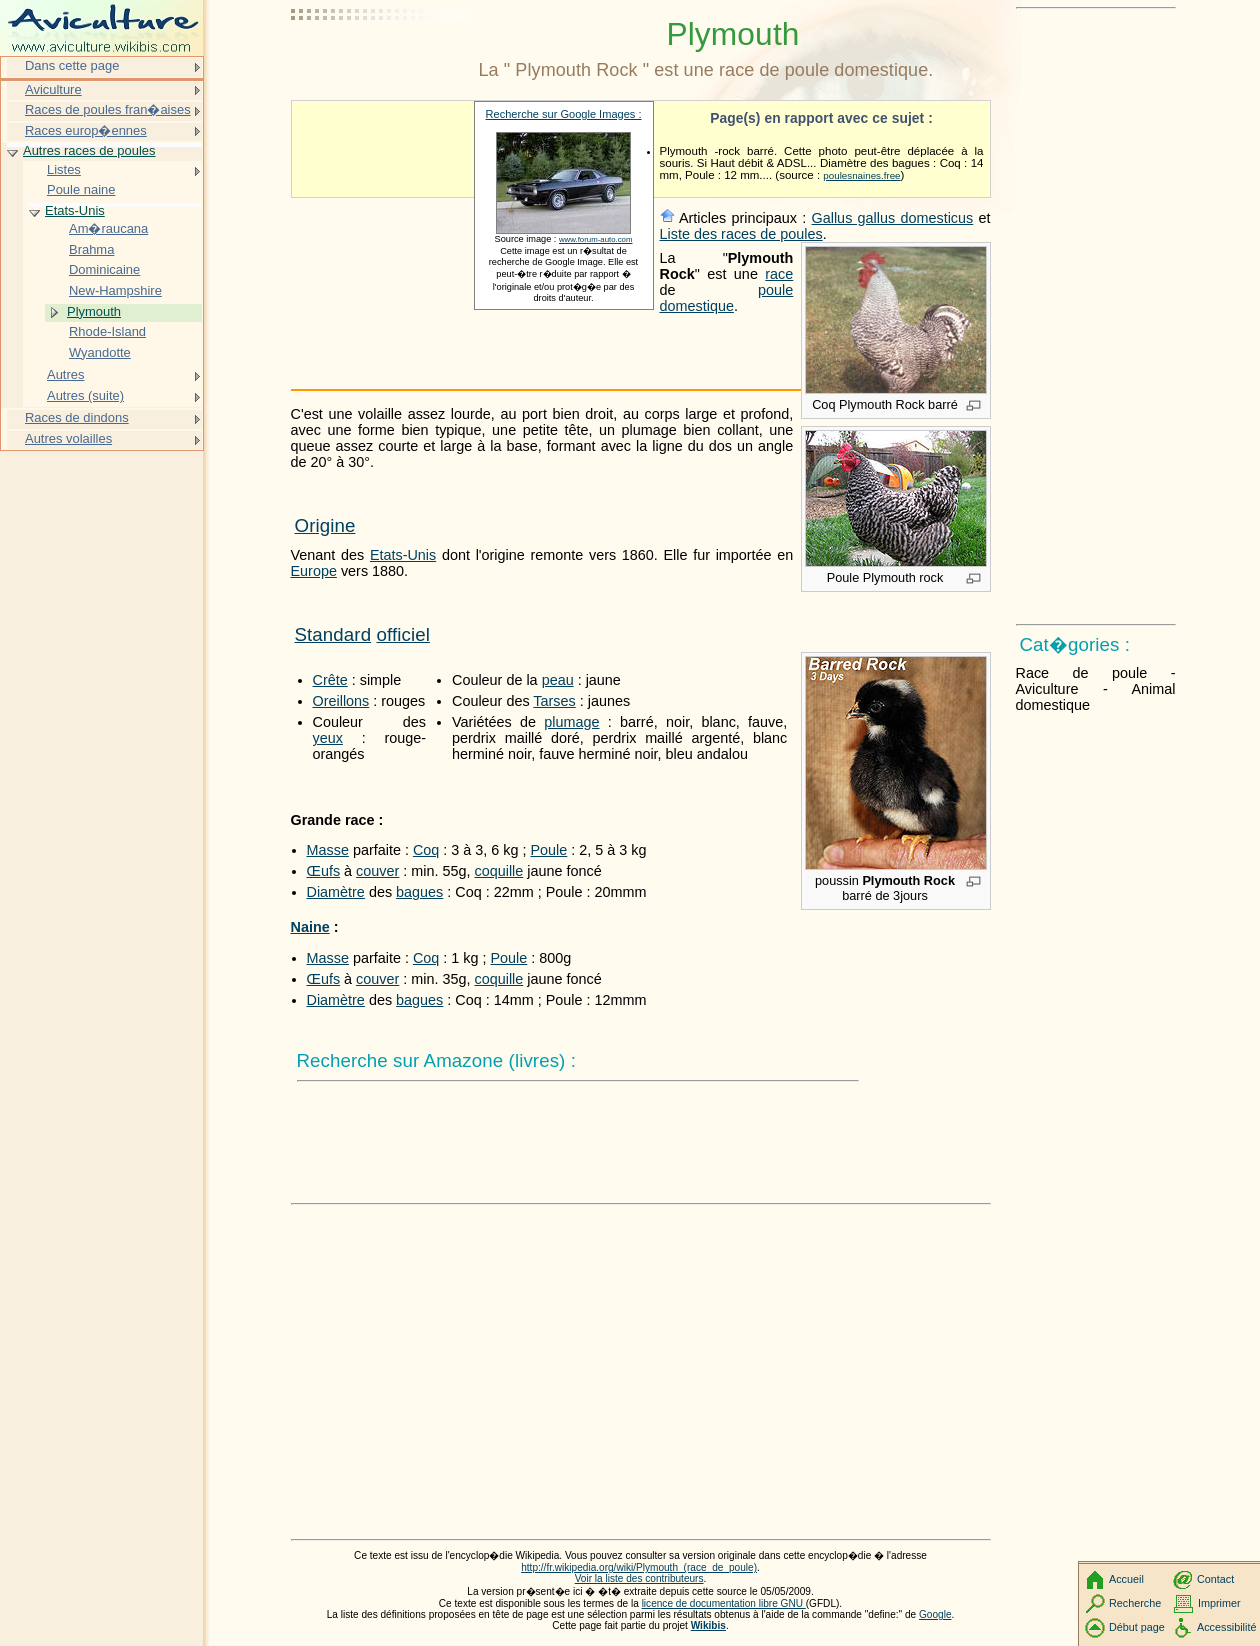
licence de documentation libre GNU (724, 1603)
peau (558, 680)
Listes (64, 169)
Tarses (554, 701)
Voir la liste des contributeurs (639, 1578)
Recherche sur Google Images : (564, 114)
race (779, 274)
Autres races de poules (89, 150)
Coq (426, 850)
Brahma (91, 249)
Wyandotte (100, 352)
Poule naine (81, 189)
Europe (314, 571)
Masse (328, 850)
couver (377, 871)
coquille (498, 871)
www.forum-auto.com (596, 239)
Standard (333, 634)
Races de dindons (77, 417)
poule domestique (727, 298)
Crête (330, 680)
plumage (571, 722)
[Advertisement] (381, 65)
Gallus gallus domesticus (893, 218)
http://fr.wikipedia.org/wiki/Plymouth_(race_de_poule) (639, 1567)
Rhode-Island (107, 331)
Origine (325, 525)
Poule (549, 850)
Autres (65, 374)
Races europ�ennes (86, 130)
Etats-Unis (403, 555)
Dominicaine (104, 269)
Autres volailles (68, 438)
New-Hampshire (115, 290)
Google (935, 1614)
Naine (310, 927)
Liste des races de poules (741, 234)
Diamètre (336, 892)
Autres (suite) (85, 395)
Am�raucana (108, 228)
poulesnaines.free (861, 175)
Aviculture (53, 89)
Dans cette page (72, 65)
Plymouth (94, 311)
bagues (419, 892)
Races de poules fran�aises (108, 109)
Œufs (324, 871)
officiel (402, 634)
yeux (328, 738)
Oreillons (341, 701)
